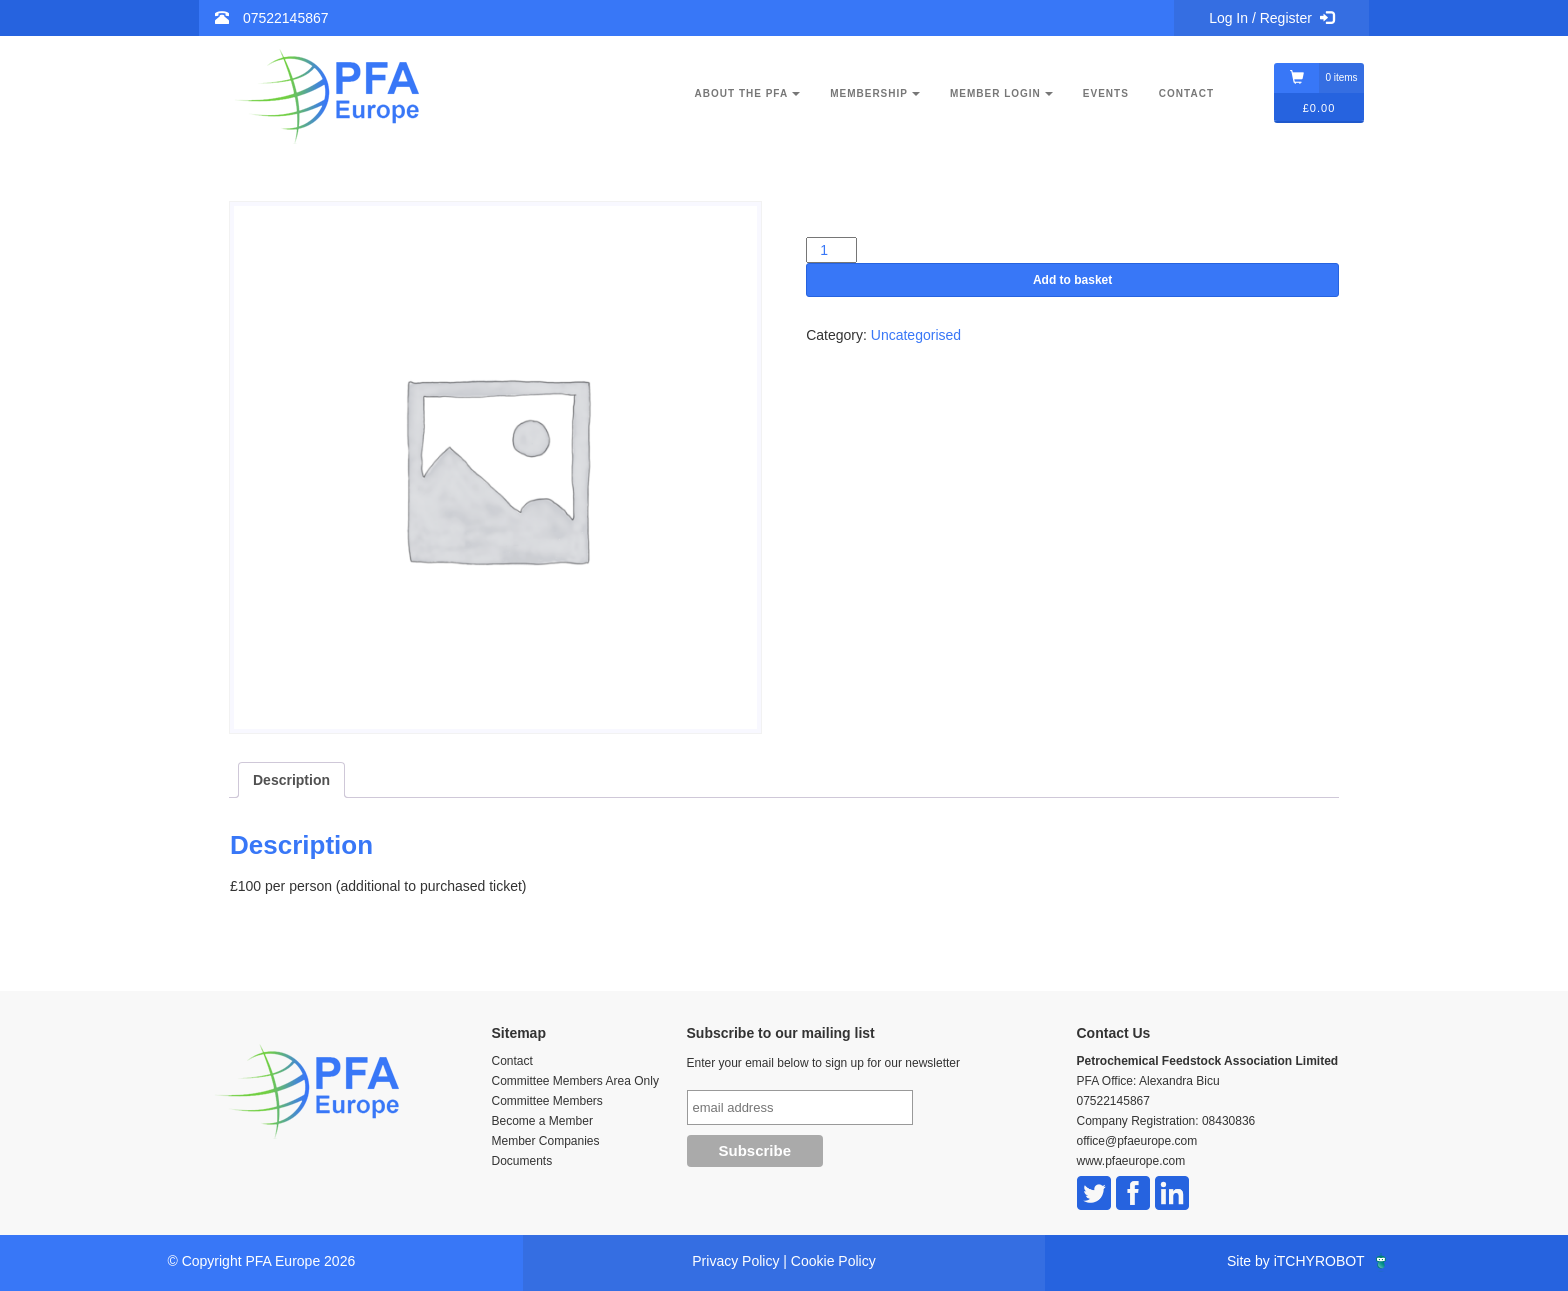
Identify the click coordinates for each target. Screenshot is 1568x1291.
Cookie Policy (833, 1261)
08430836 (1228, 1121)
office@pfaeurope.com (1137, 1141)
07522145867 (286, 18)
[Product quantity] (831, 250)
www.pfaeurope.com (1131, 1161)
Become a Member (542, 1121)
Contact (1186, 93)
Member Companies (546, 1141)
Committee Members (547, 1101)
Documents (522, 1161)
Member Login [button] (1001, 93)
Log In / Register (1271, 18)
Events (1106, 93)
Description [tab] (291, 780)
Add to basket (1072, 280)
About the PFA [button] (748, 93)
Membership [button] (875, 93)
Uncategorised (916, 335)
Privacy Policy (735, 1261)
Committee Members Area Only (575, 1081)
